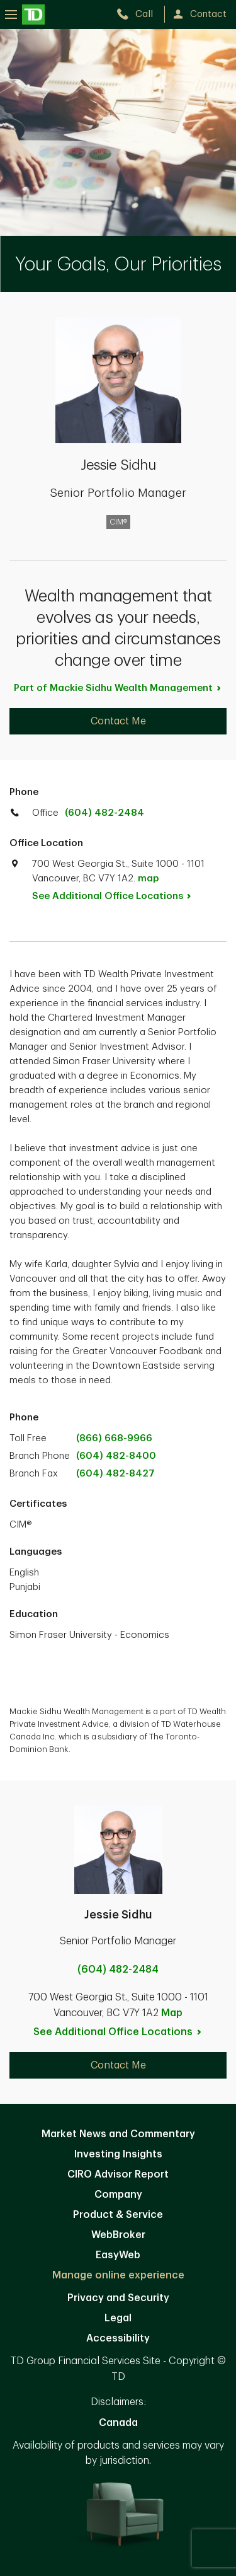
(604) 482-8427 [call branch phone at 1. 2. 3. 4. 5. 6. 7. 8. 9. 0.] (115, 1473)
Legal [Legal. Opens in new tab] (118, 2318)
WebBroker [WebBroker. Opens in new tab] (118, 2235)
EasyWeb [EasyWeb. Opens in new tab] (118, 2255)
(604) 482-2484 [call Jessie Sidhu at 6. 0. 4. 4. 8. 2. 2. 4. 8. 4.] (118, 1969)
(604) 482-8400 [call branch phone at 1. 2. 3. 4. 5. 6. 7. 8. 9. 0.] (116, 1456)
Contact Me (118, 721)
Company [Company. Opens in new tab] (118, 2195)
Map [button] (172, 2013)
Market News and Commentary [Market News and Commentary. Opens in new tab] (118, 2134)
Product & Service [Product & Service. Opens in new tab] (118, 2215)
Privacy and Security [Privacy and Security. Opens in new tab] (118, 2298)
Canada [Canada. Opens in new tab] (118, 2423)
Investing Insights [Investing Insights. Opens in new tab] (118, 2154)
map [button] (148, 878)
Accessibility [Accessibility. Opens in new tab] (118, 2338)
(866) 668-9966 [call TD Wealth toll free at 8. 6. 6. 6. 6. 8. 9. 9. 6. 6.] (114, 1438)
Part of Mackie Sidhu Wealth (118, 688)
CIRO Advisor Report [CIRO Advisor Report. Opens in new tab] (118, 2174)
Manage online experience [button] (118, 2275)
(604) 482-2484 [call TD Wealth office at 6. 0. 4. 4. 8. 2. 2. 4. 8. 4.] (104, 813)
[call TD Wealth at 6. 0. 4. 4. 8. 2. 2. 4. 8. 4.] (140, 14)
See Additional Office (118, 896)
